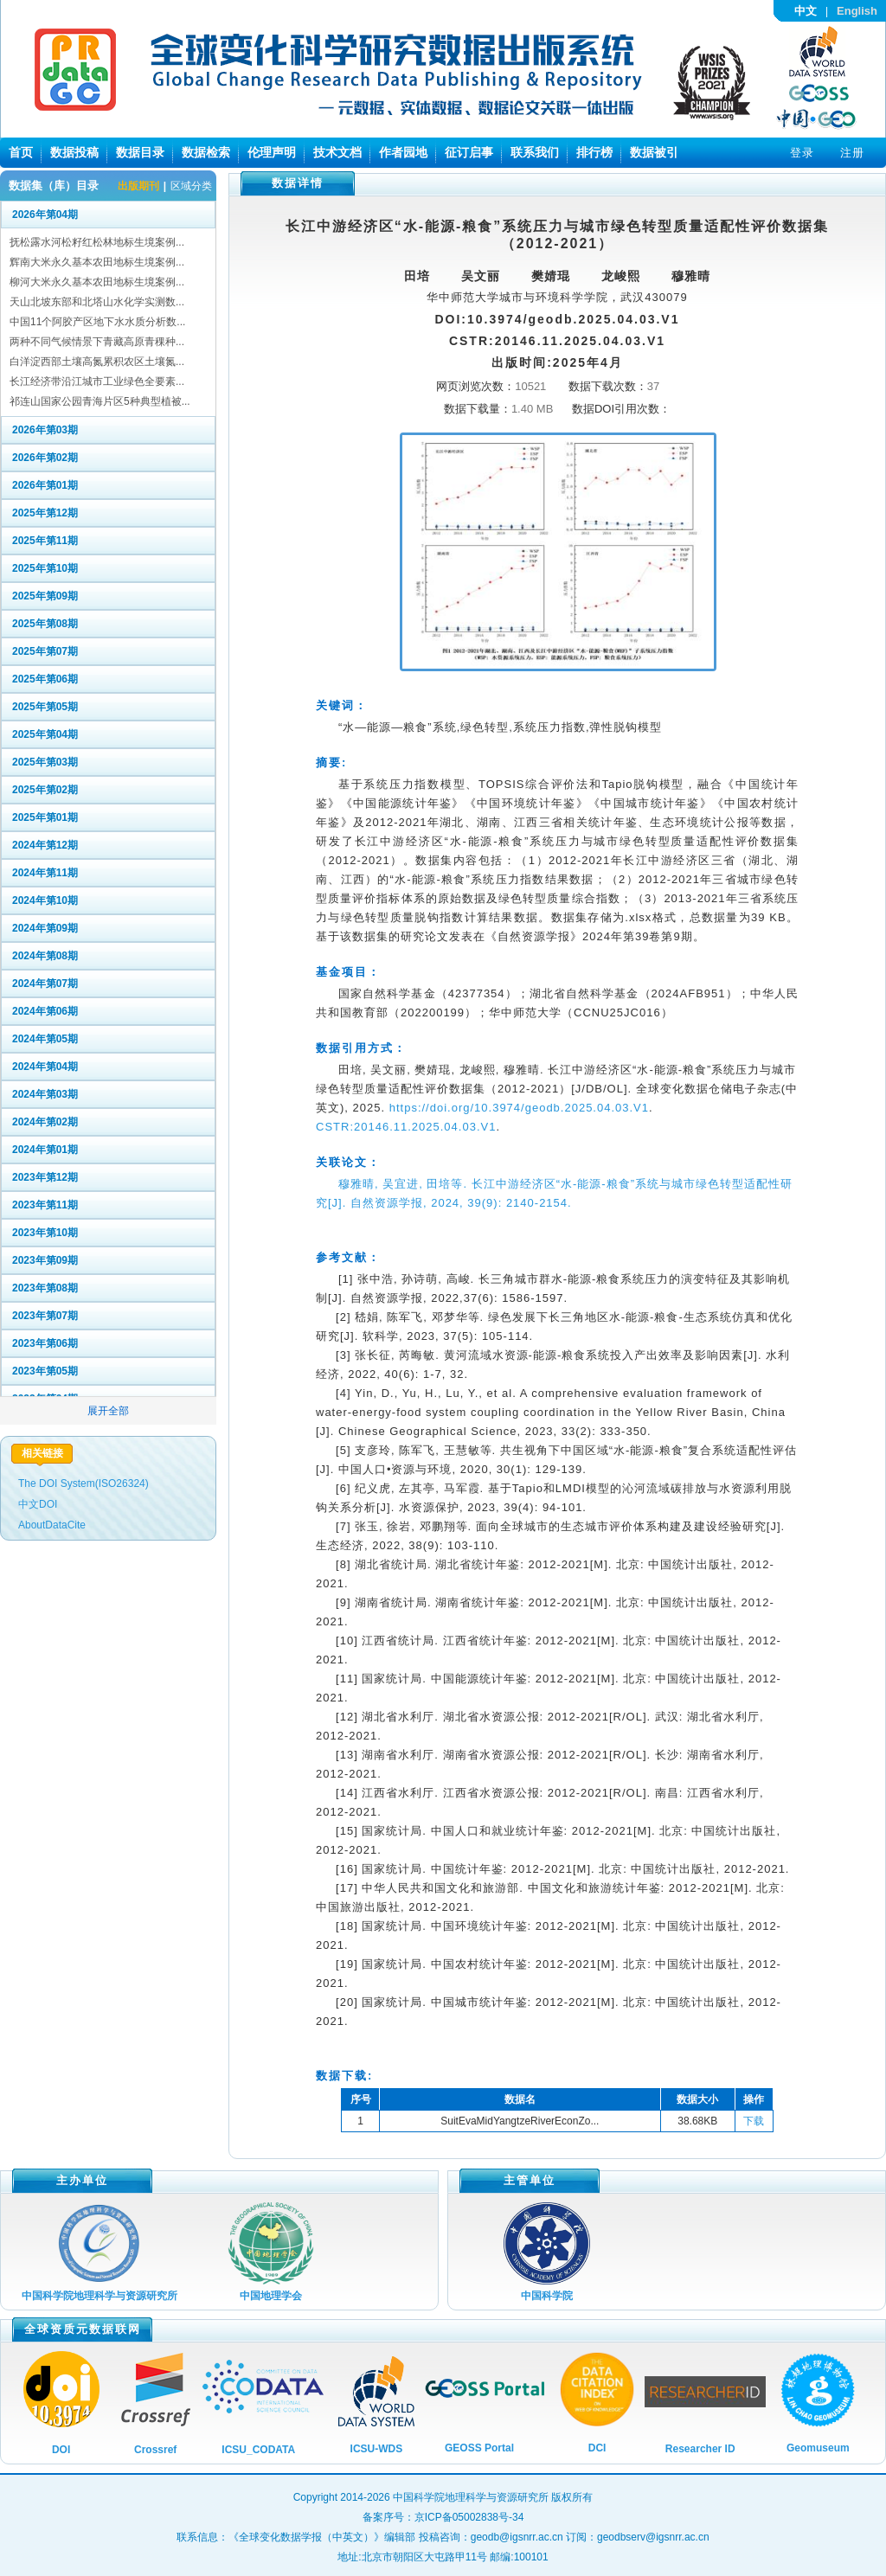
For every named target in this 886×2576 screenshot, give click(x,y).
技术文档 (337, 152)
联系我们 (534, 152)
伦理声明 (271, 152)
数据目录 (140, 152)
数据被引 (654, 152)
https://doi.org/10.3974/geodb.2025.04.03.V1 (519, 1107)
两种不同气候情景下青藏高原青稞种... (97, 342)
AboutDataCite (52, 1525)
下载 (753, 2121)
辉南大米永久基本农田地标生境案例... (97, 262)
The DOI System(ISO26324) (83, 1483)
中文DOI (37, 1504)
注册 (852, 152)
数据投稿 (74, 152)
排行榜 (594, 152)
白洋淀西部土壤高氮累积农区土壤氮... (97, 362)
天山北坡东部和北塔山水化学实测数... (97, 302)
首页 (21, 152)
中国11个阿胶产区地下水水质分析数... (97, 322)
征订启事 (469, 152)
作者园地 (403, 152)
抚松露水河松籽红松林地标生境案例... (97, 242)
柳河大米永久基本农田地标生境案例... (97, 282)
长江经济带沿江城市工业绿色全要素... (97, 381)
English (857, 10)
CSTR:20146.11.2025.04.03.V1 (406, 1126)
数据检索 (206, 152)
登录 (802, 152)
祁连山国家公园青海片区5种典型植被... (100, 401)
